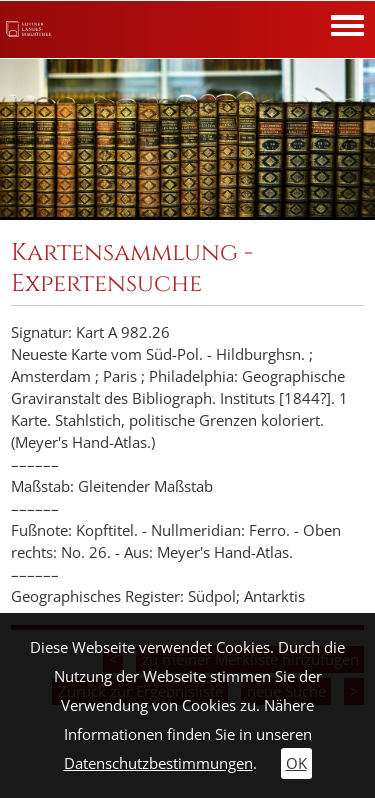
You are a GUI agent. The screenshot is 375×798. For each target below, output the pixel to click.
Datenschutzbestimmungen (158, 763)
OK (296, 763)
